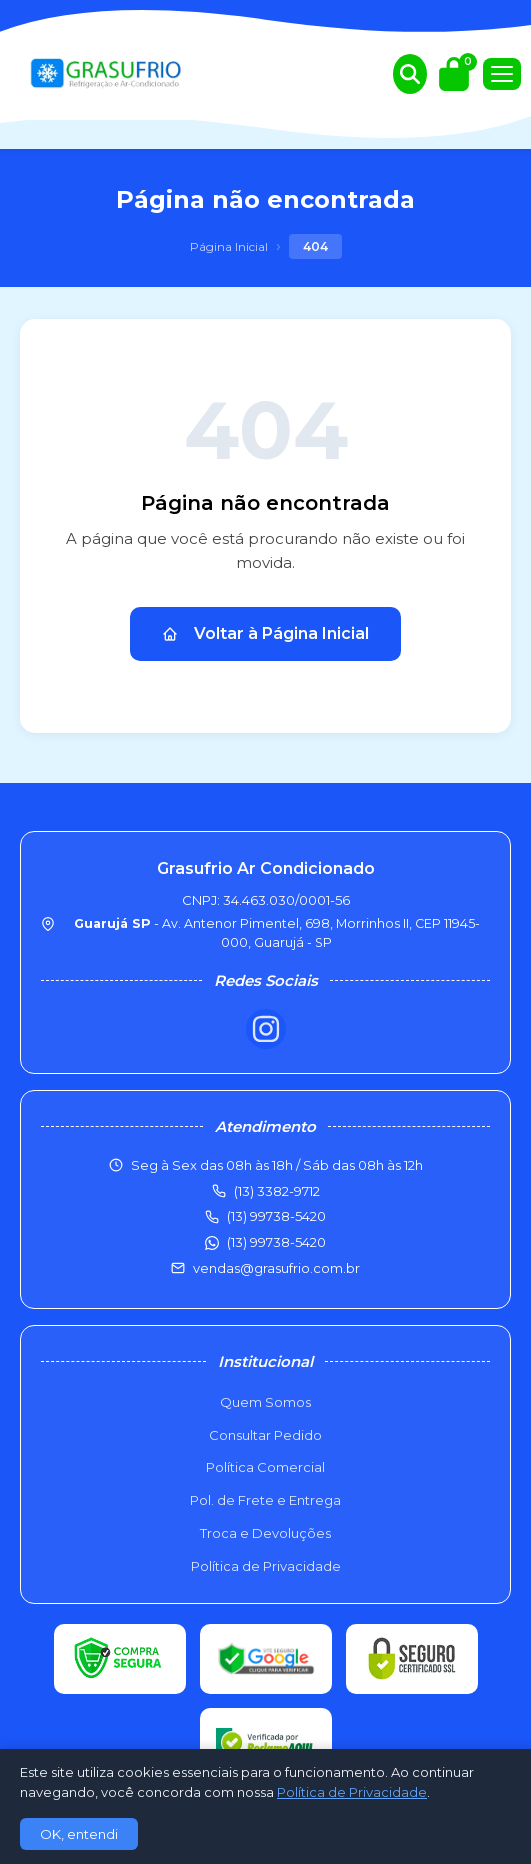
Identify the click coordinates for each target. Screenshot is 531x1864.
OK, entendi (79, 1834)
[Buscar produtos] (410, 74)
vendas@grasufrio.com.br (276, 1268)
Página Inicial (229, 246)
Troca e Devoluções (265, 1533)
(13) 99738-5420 (276, 1242)
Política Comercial (265, 1467)
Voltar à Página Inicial (265, 633)
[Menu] (502, 74)
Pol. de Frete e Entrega (265, 1500)
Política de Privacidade (266, 1566)
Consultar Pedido (265, 1435)
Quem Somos (265, 1402)
